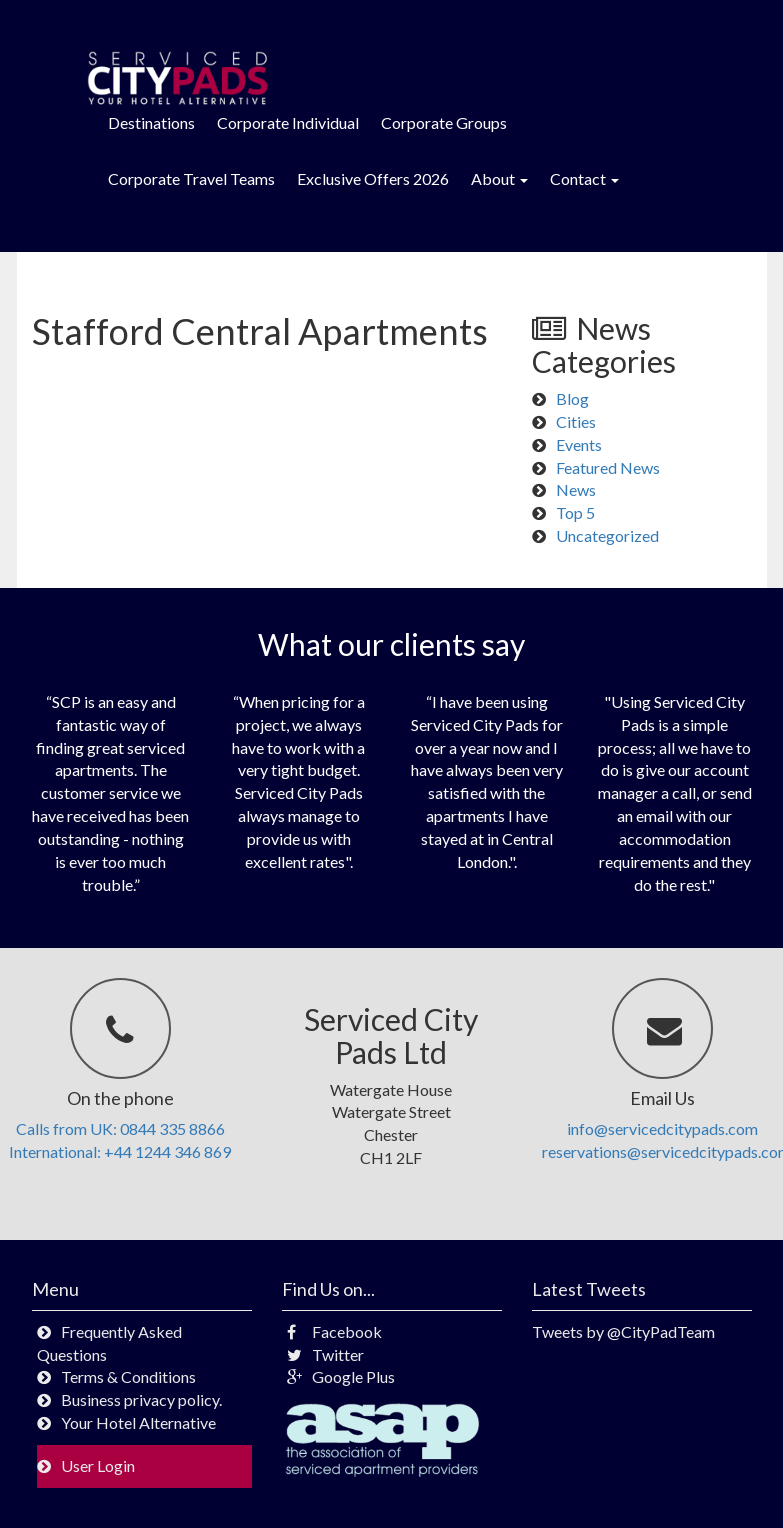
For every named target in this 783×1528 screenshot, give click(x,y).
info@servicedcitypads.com (662, 1128)
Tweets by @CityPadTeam (623, 1331)
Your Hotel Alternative (138, 1422)
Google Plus (341, 1376)
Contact (584, 178)
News (576, 489)
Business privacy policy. (141, 1399)
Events (579, 444)
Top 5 (575, 512)
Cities (576, 421)
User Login (98, 1465)
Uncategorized (607, 535)
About (499, 178)
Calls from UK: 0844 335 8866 (120, 1128)
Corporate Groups (444, 122)
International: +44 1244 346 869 (120, 1151)
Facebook (334, 1331)
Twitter (325, 1354)
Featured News (608, 467)
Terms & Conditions (128, 1376)
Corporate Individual (288, 122)
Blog (572, 398)
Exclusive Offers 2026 (373, 178)
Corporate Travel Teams (191, 178)
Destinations (151, 122)
